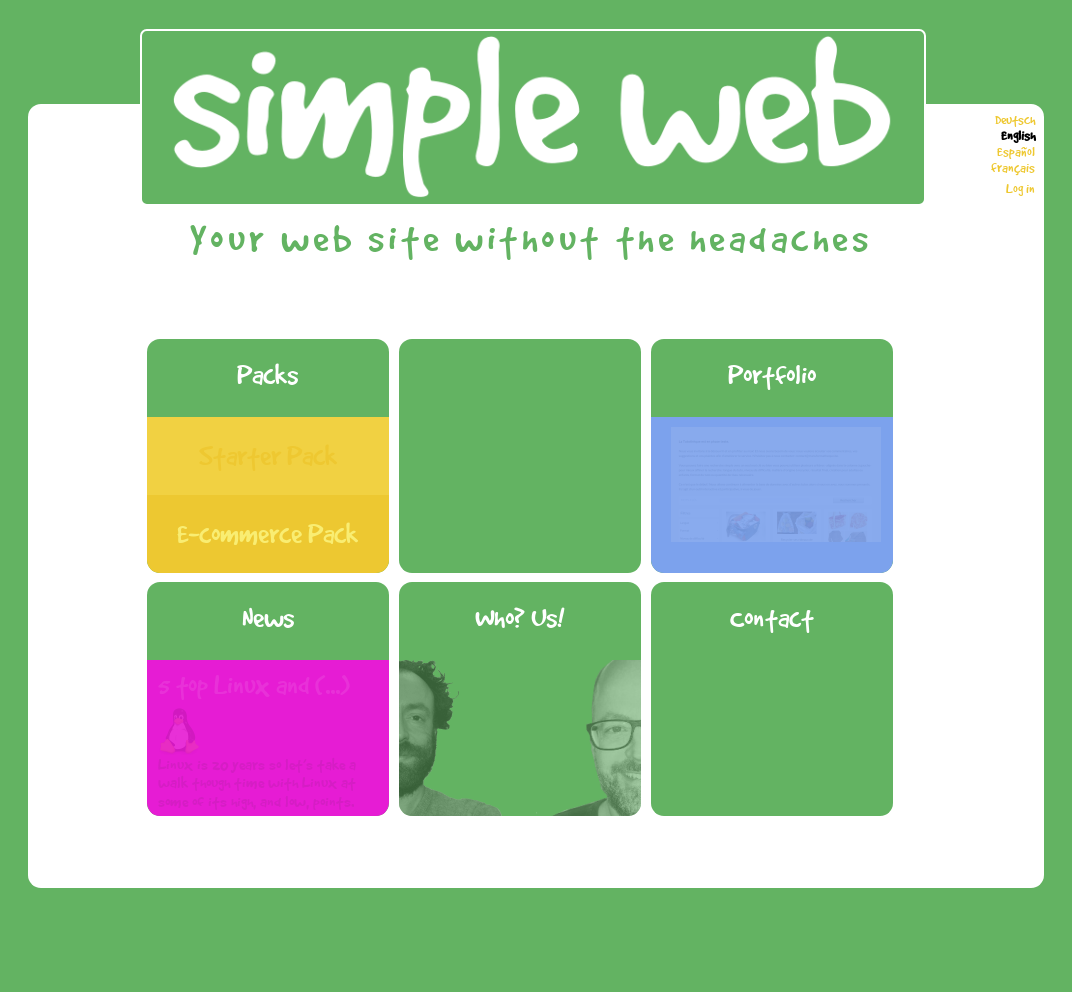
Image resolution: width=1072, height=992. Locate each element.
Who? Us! (519, 617)
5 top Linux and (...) (254, 685)
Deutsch (1015, 120)
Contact (772, 617)
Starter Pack (268, 455)
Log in (1020, 189)
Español (1016, 152)
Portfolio (772, 374)
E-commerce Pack (267, 533)
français (1013, 168)
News (268, 617)
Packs (267, 374)
